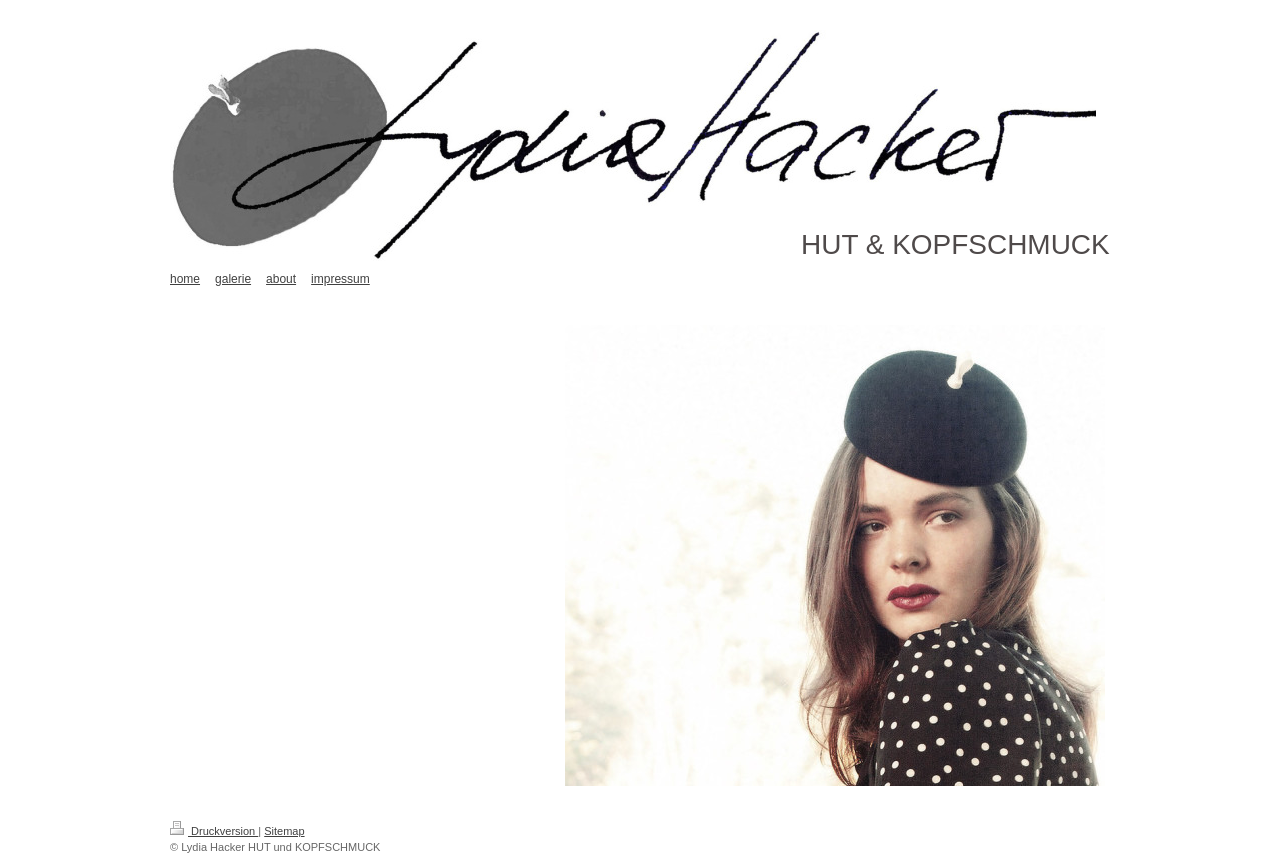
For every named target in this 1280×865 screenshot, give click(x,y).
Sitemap (284, 831)
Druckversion (214, 831)
